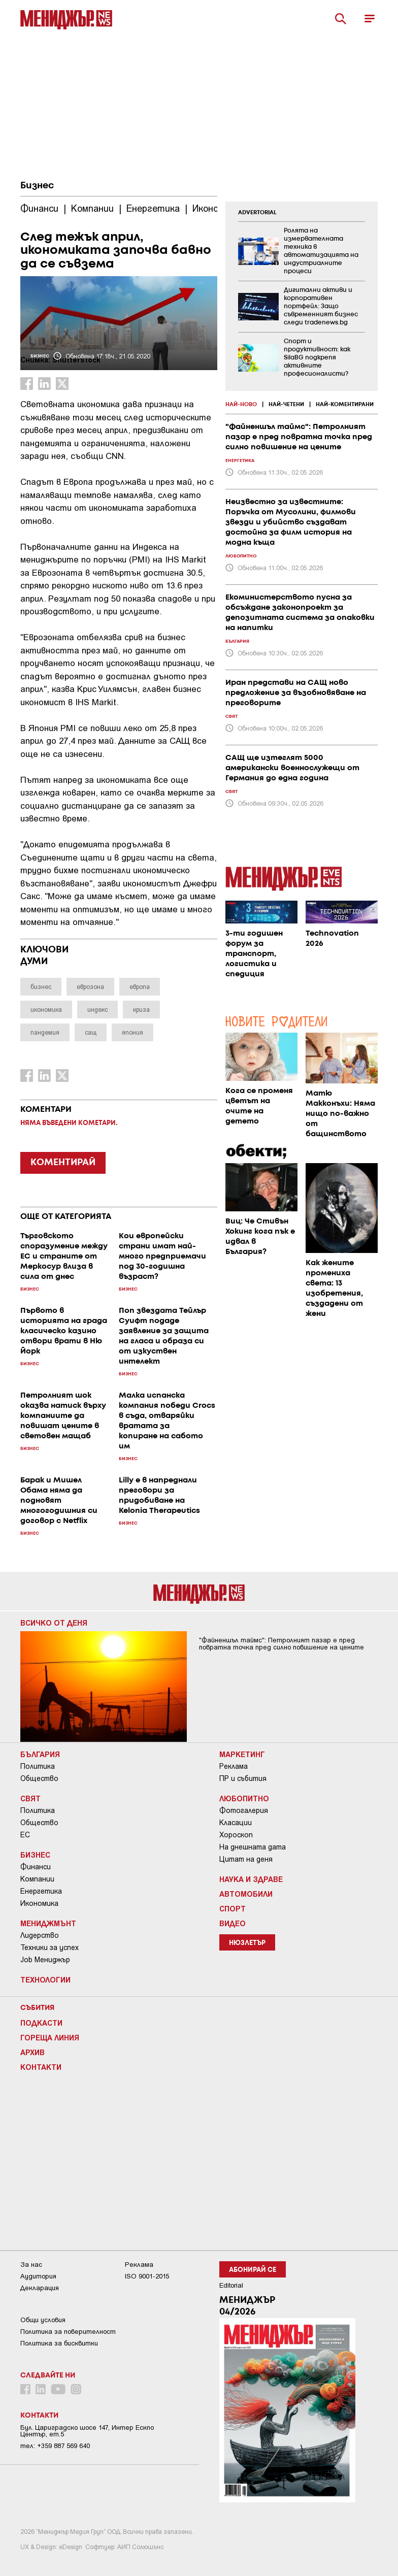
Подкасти (41, 2022)
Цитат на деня (246, 1859)
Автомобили (246, 1893)
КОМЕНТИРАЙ (62, 1163)
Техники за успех (49, 1947)
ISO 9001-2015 (147, 2276)
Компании (37, 1879)
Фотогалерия (243, 1810)
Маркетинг (242, 1754)
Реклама (233, 1766)
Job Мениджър (45, 1959)
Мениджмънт (48, 1923)
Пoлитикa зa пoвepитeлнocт (68, 2331)
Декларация (39, 2288)
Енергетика (41, 1891)
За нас (31, 2264)
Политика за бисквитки (59, 2343)
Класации (235, 1822)
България (40, 1754)
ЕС (25, 1834)
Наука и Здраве (251, 1879)
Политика (37, 1766)
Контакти (40, 2066)
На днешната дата (252, 1847)
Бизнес (37, 186)
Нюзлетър (247, 1943)
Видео (232, 1923)
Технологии (45, 1979)
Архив (32, 2052)
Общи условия (42, 2320)
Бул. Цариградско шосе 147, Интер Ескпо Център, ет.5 (87, 2430)
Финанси (35, 1866)
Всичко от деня (53, 1622)
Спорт (232, 1908)
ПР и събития (243, 1778)
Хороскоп (236, 1834)
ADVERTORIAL (257, 212)
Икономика (39, 1903)
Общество (39, 1778)
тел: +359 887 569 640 (55, 2445)
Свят (30, 1798)
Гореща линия (49, 2037)
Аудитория (38, 2276)
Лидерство (39, 1935)
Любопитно (244, 1798)
